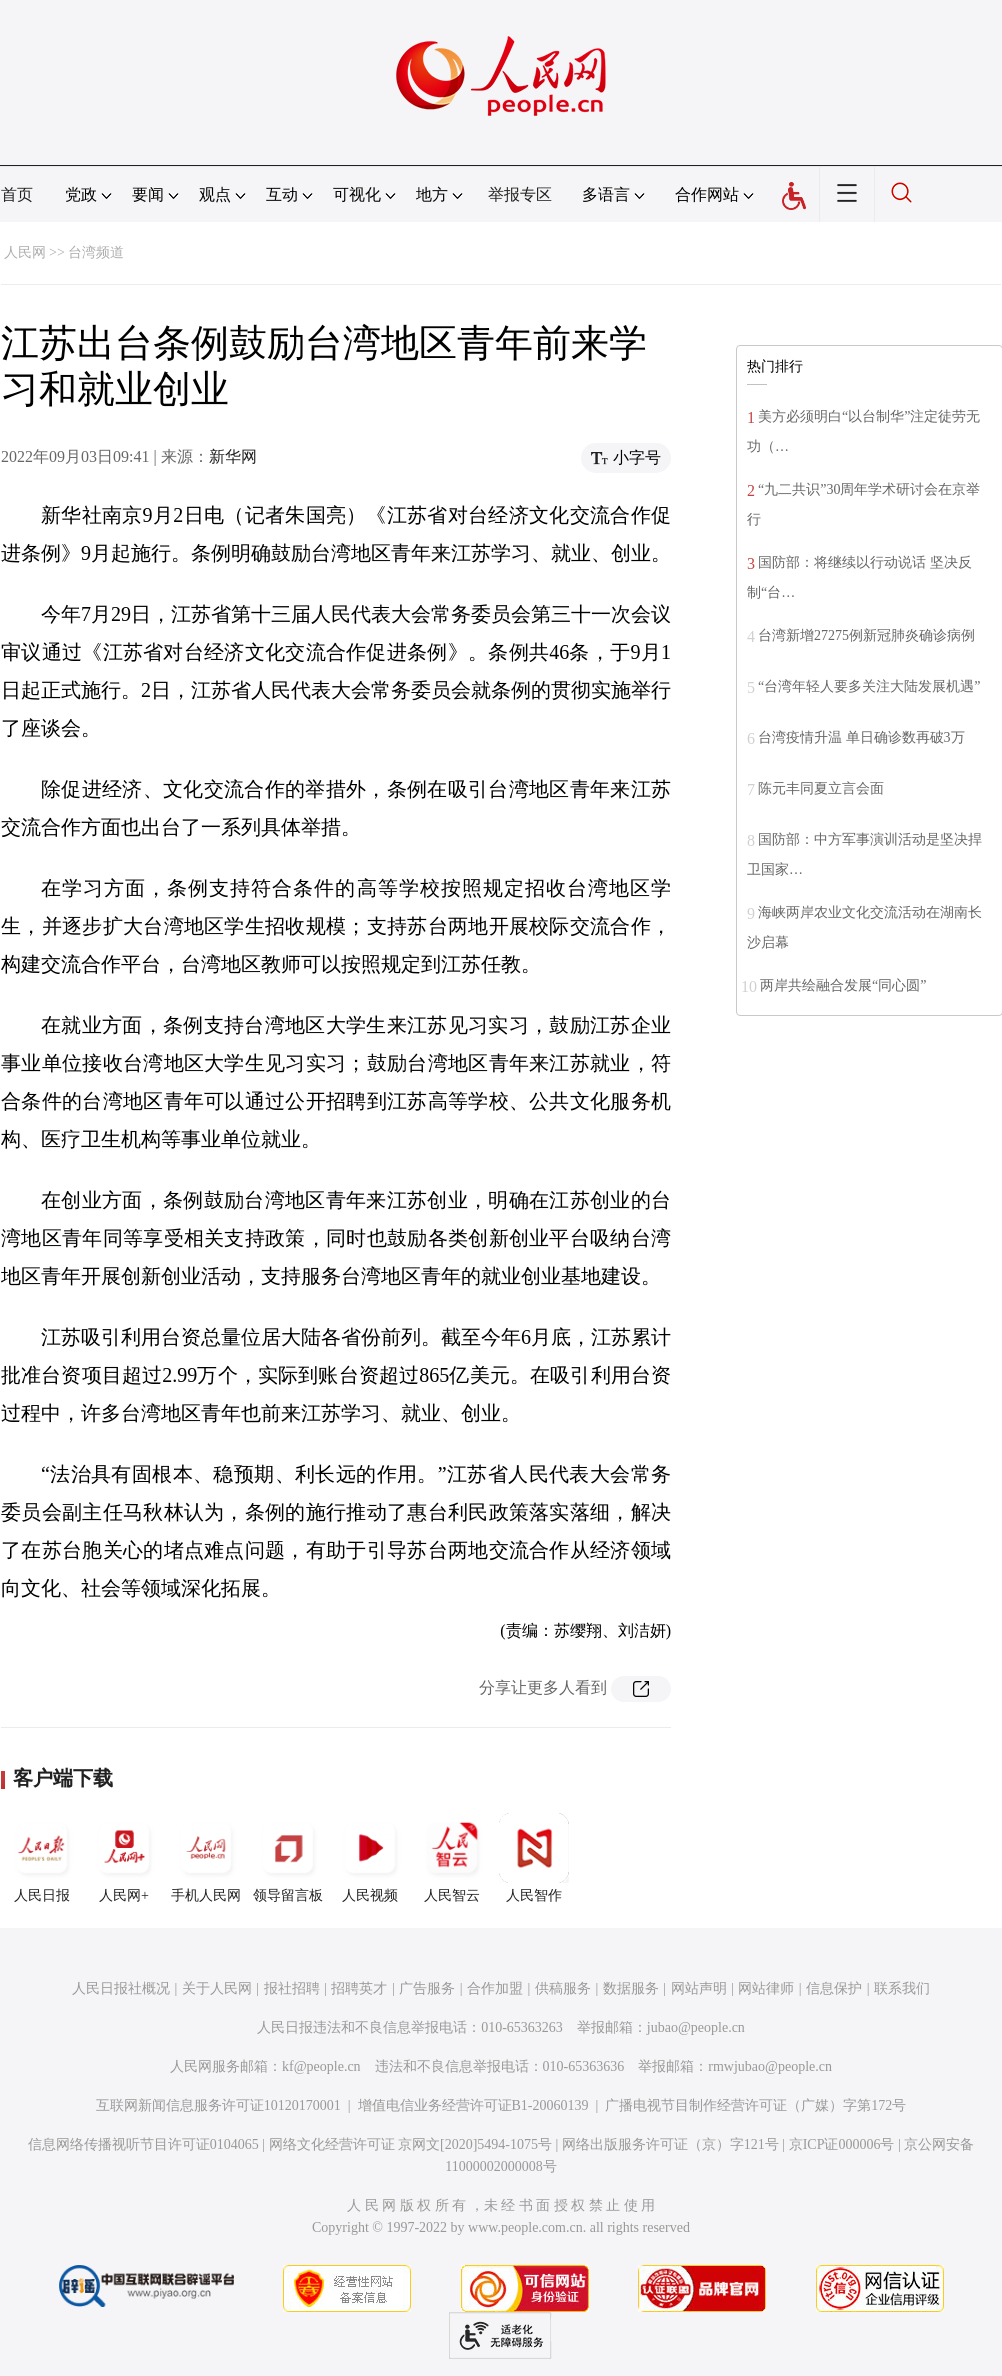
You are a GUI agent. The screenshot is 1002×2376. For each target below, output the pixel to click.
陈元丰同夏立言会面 (821, 788)
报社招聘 (292, 1988)
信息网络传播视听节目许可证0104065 (143, 2144)
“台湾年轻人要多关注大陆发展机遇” (869, 686)
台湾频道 (96, 252)
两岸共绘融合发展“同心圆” (843, 985)
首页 (17, 194)
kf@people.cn (321, 2066)
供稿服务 (563, 1988)
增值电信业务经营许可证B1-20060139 (473, 2105)
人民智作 (534, 1858)
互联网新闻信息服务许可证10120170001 (218, 2105)
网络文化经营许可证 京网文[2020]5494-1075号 (411, 2144)
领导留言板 (288, 1858)
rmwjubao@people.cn (770, 2066)
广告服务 (427, 1988)
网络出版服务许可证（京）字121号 (670, 2144)
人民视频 (370, 1858)
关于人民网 (217, 1988)
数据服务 (631, 1988)
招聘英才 (359, 1988)
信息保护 (834, 1988)
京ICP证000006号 (842, 2144)
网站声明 (699, 1988)
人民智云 (452, 1858)
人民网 (25, 252)
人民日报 (42, 1858)
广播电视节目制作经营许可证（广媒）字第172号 (755, 2105)
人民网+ (124, 1858)
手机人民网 (206, 1858)
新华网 (233, 456)
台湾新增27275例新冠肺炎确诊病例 (866, 635)
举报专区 (520, 194)
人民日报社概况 (121, 1988)
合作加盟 (495, 1988)
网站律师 (766, 1988)
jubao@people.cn (696, 2027)
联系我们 (902, 1988)
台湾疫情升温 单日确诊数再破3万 (861, 737)
